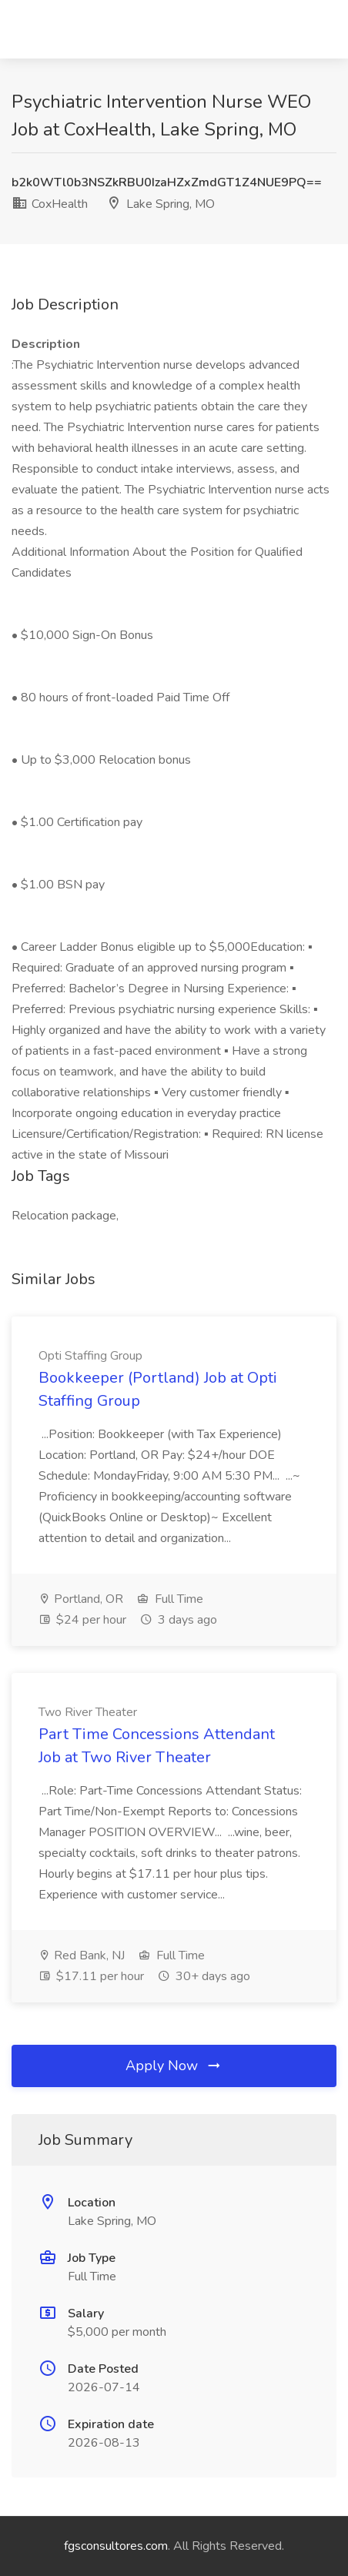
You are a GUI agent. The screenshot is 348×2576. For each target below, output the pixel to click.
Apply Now (174, 2065)
